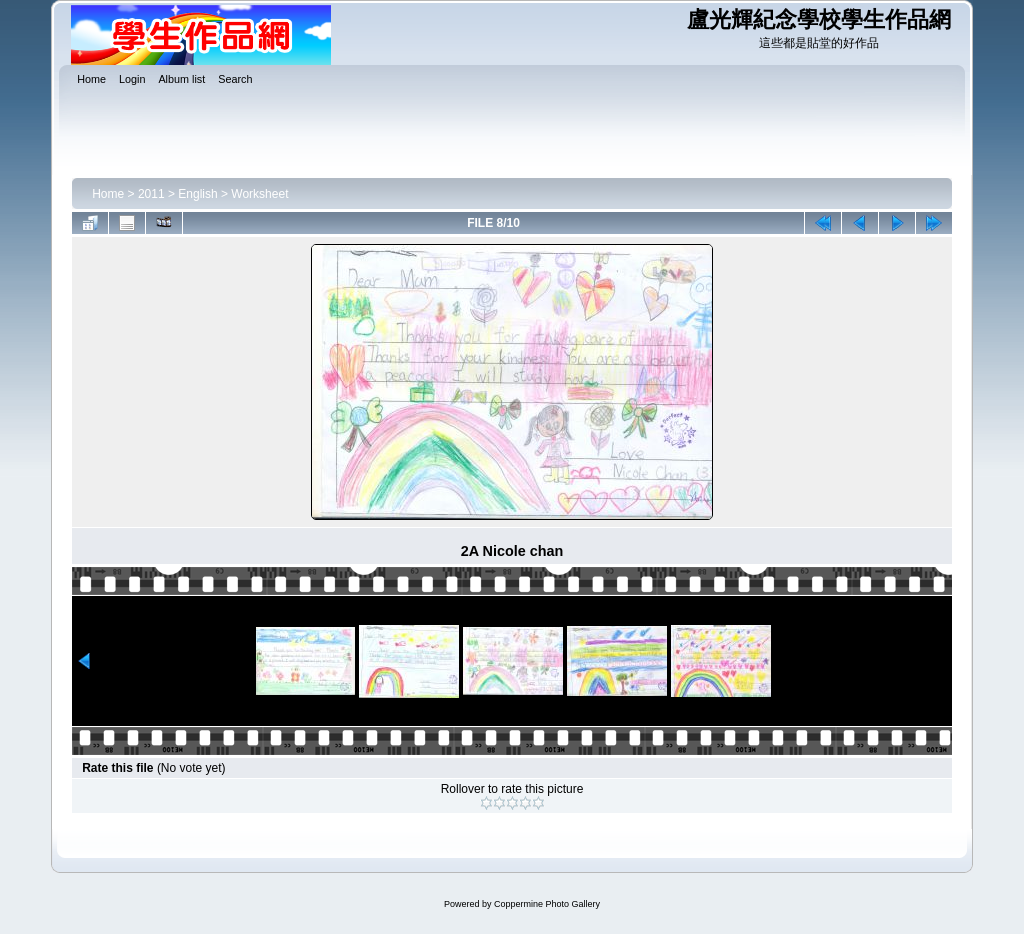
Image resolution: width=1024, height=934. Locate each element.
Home (108, 194)
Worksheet (259, 194)
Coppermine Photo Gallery (547, 904)
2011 (151, 194)
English (197, 194)
